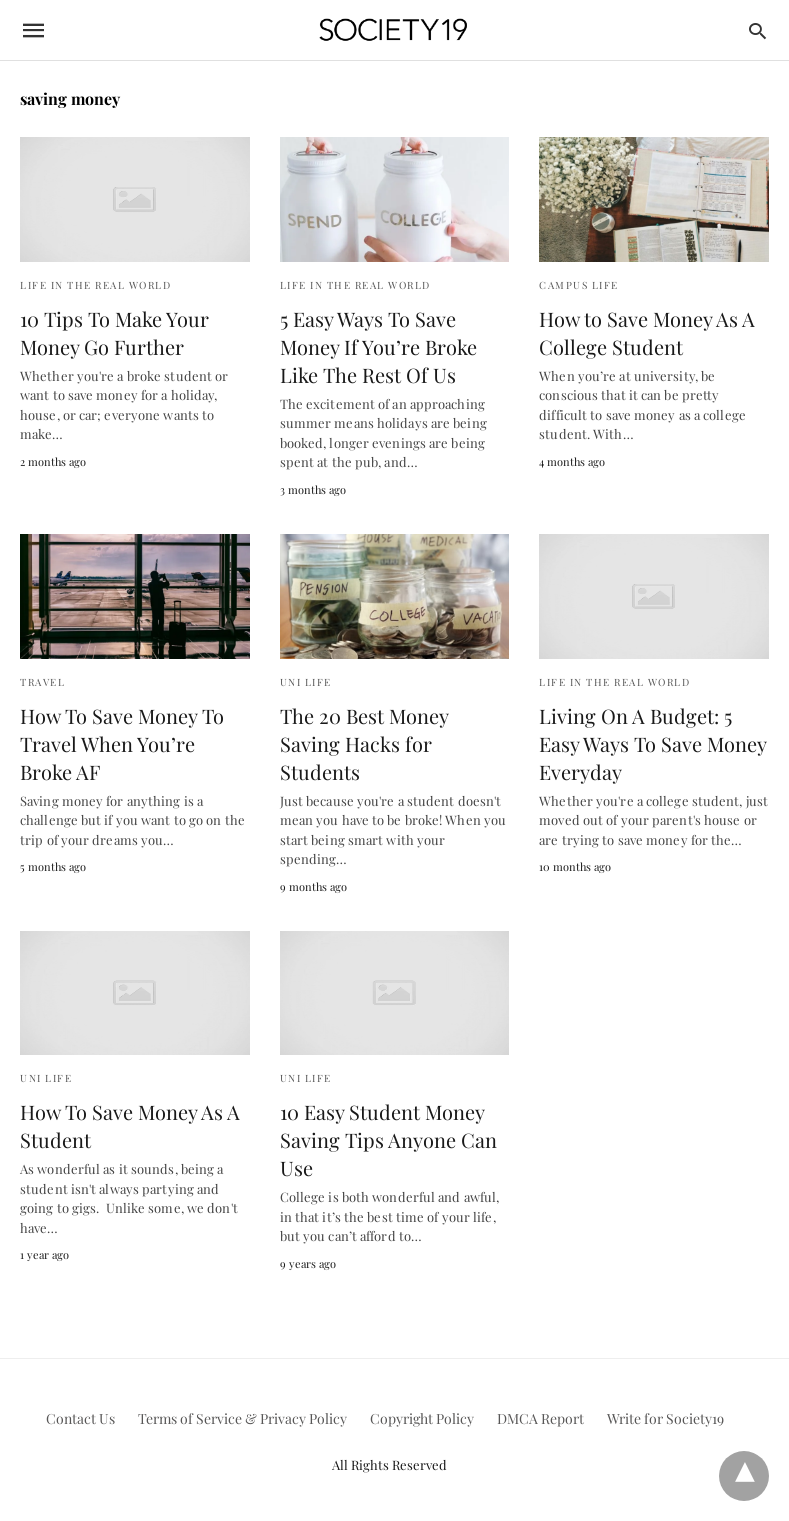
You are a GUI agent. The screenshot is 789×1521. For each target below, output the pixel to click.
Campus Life (579, 285)
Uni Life (306, 682)
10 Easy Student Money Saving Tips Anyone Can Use (388, 1139)
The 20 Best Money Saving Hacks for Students (364, 743)
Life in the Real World (95, 285)
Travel (42, 682)
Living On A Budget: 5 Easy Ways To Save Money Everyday (652, 743)
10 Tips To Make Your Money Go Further (114, 332)
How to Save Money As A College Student (647, 332)
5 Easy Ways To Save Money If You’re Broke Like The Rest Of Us (378, 346)
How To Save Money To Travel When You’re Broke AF (122, 743)
